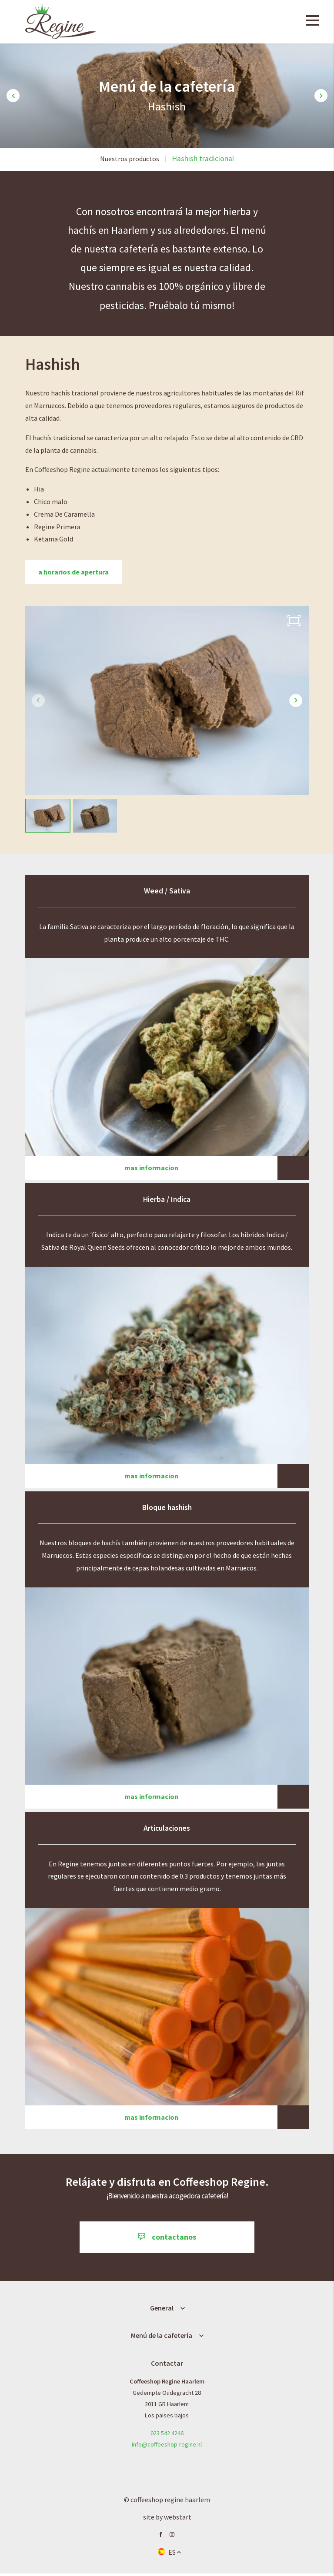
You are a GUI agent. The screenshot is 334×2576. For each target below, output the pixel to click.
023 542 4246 (167, 2435)
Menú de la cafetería (161, 2337)
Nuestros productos (129, 158)
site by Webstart (167, 2519)
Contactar (167, 2365)
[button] (13, 95)
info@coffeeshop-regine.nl (167, 2446)
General (162, 2310)
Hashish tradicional (203, 158)
